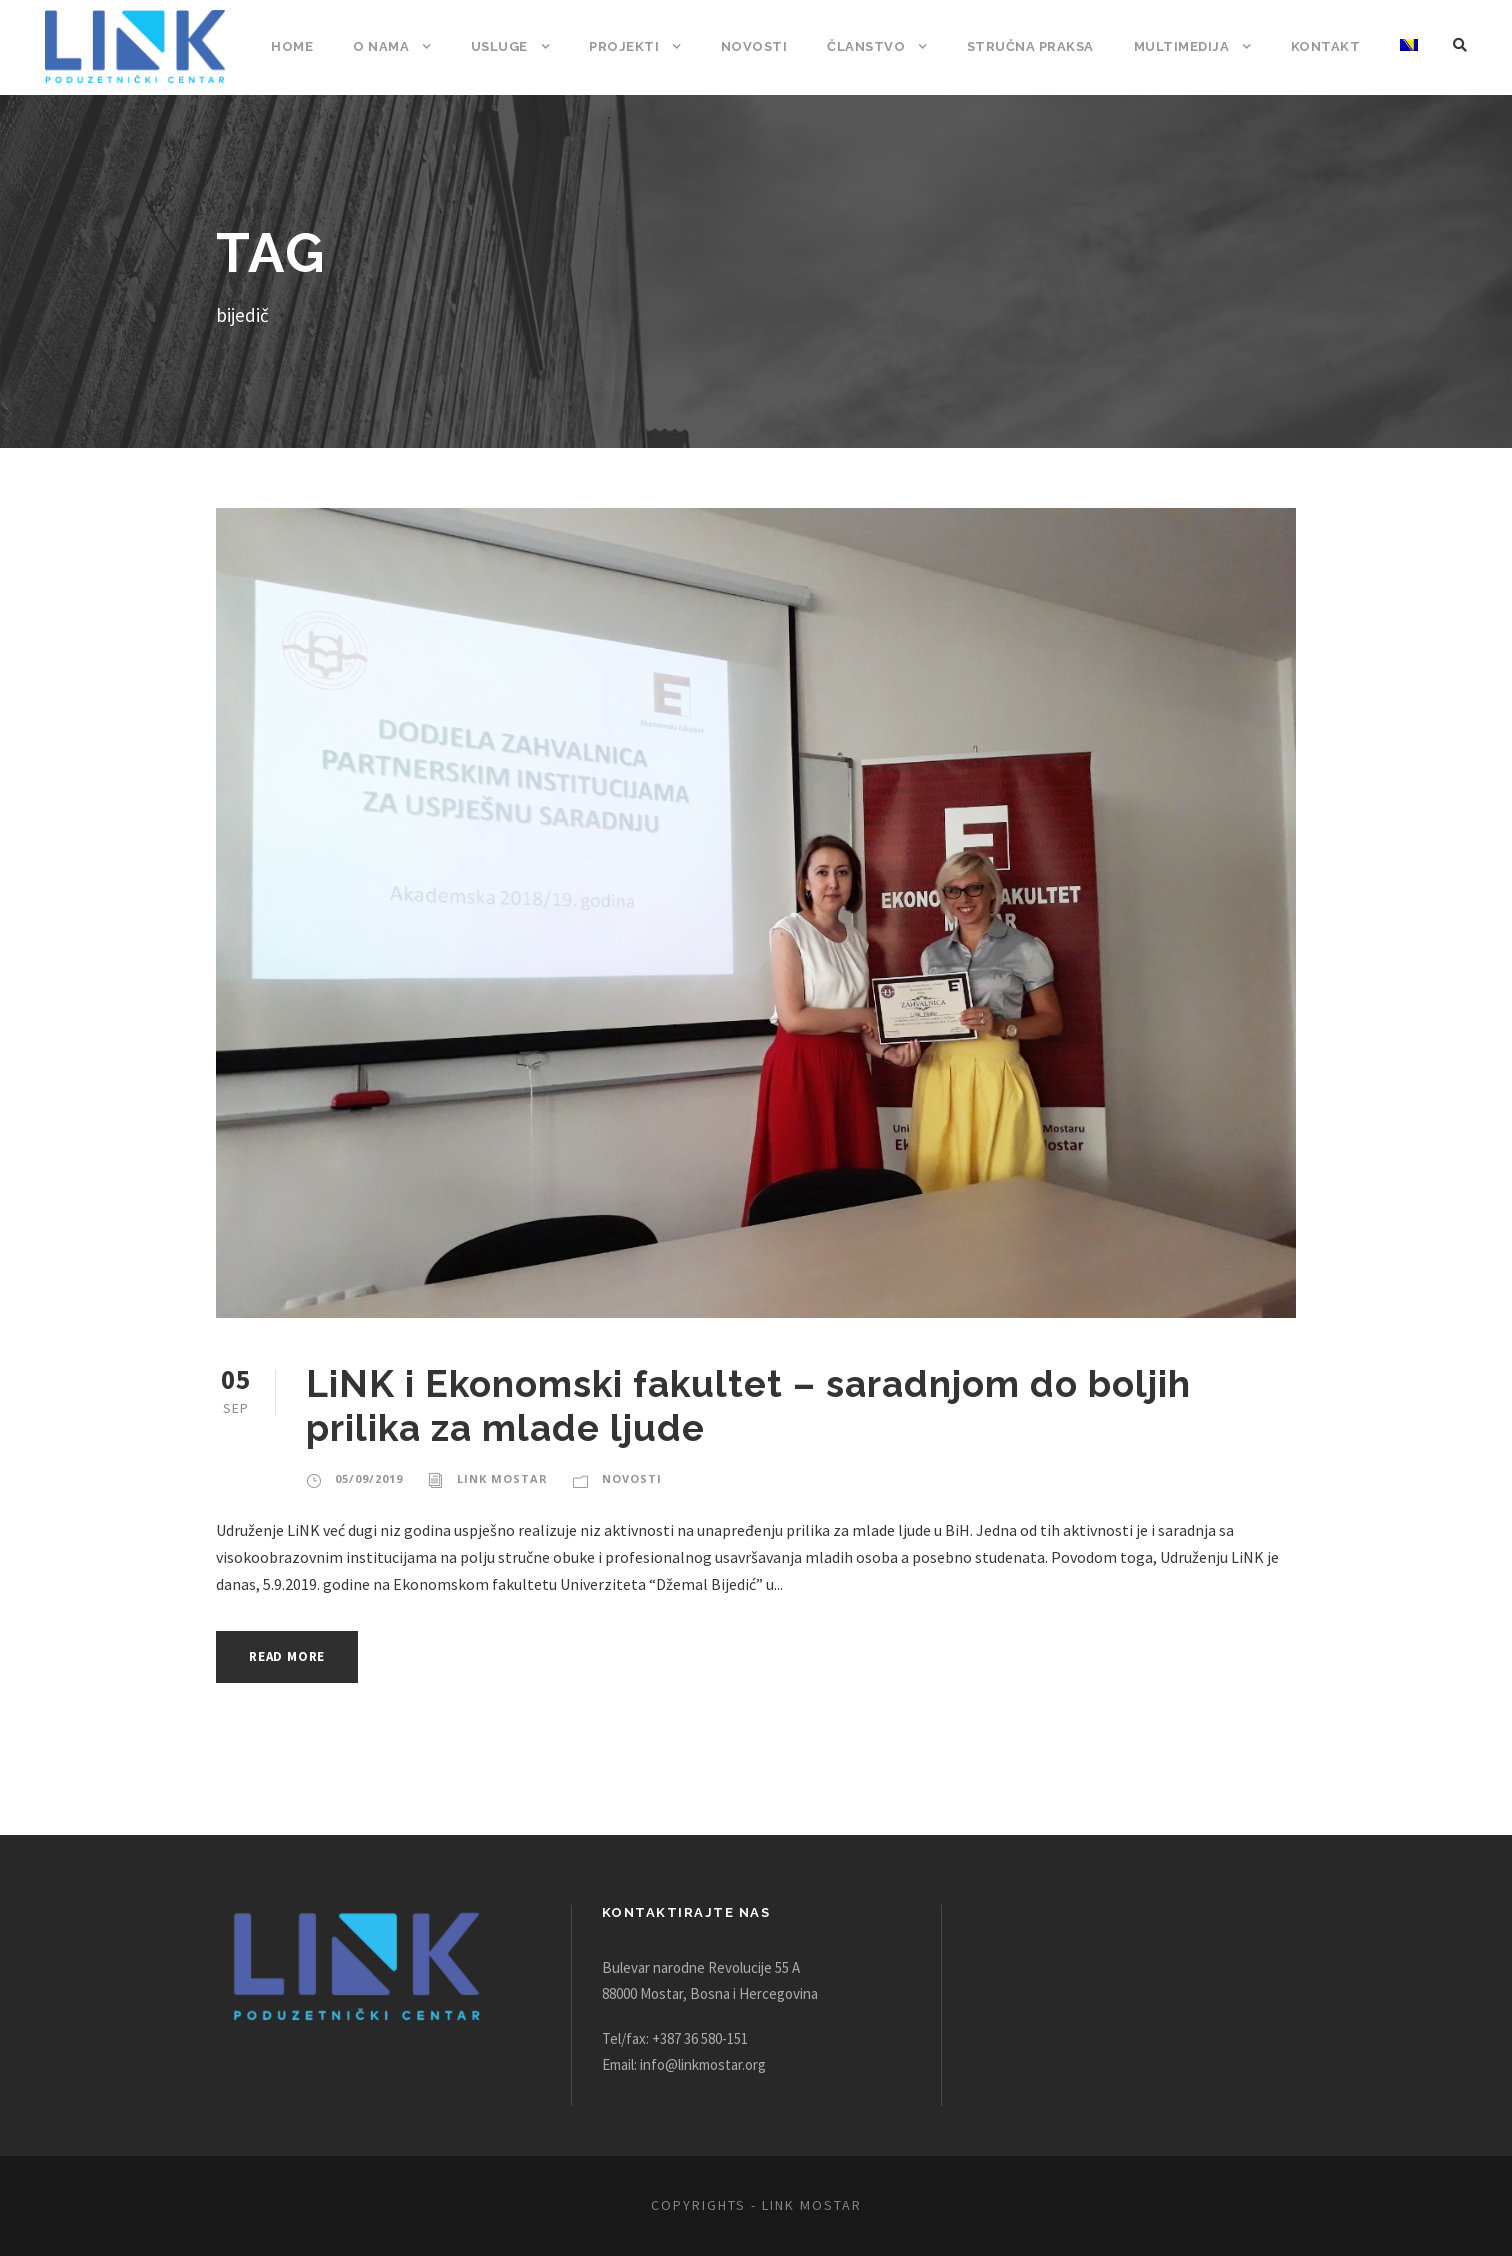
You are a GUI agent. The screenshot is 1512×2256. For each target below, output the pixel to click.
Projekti (635, 46)
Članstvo (871, 46)
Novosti (762, 46)
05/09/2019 (367, 1479)
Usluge (510, 46)
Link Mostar (497, 1479)
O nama (393, 46)
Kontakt (1327, 46)
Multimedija (1185, 46)
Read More (292, 1656)
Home (304, 46)
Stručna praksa (1034, 46)
